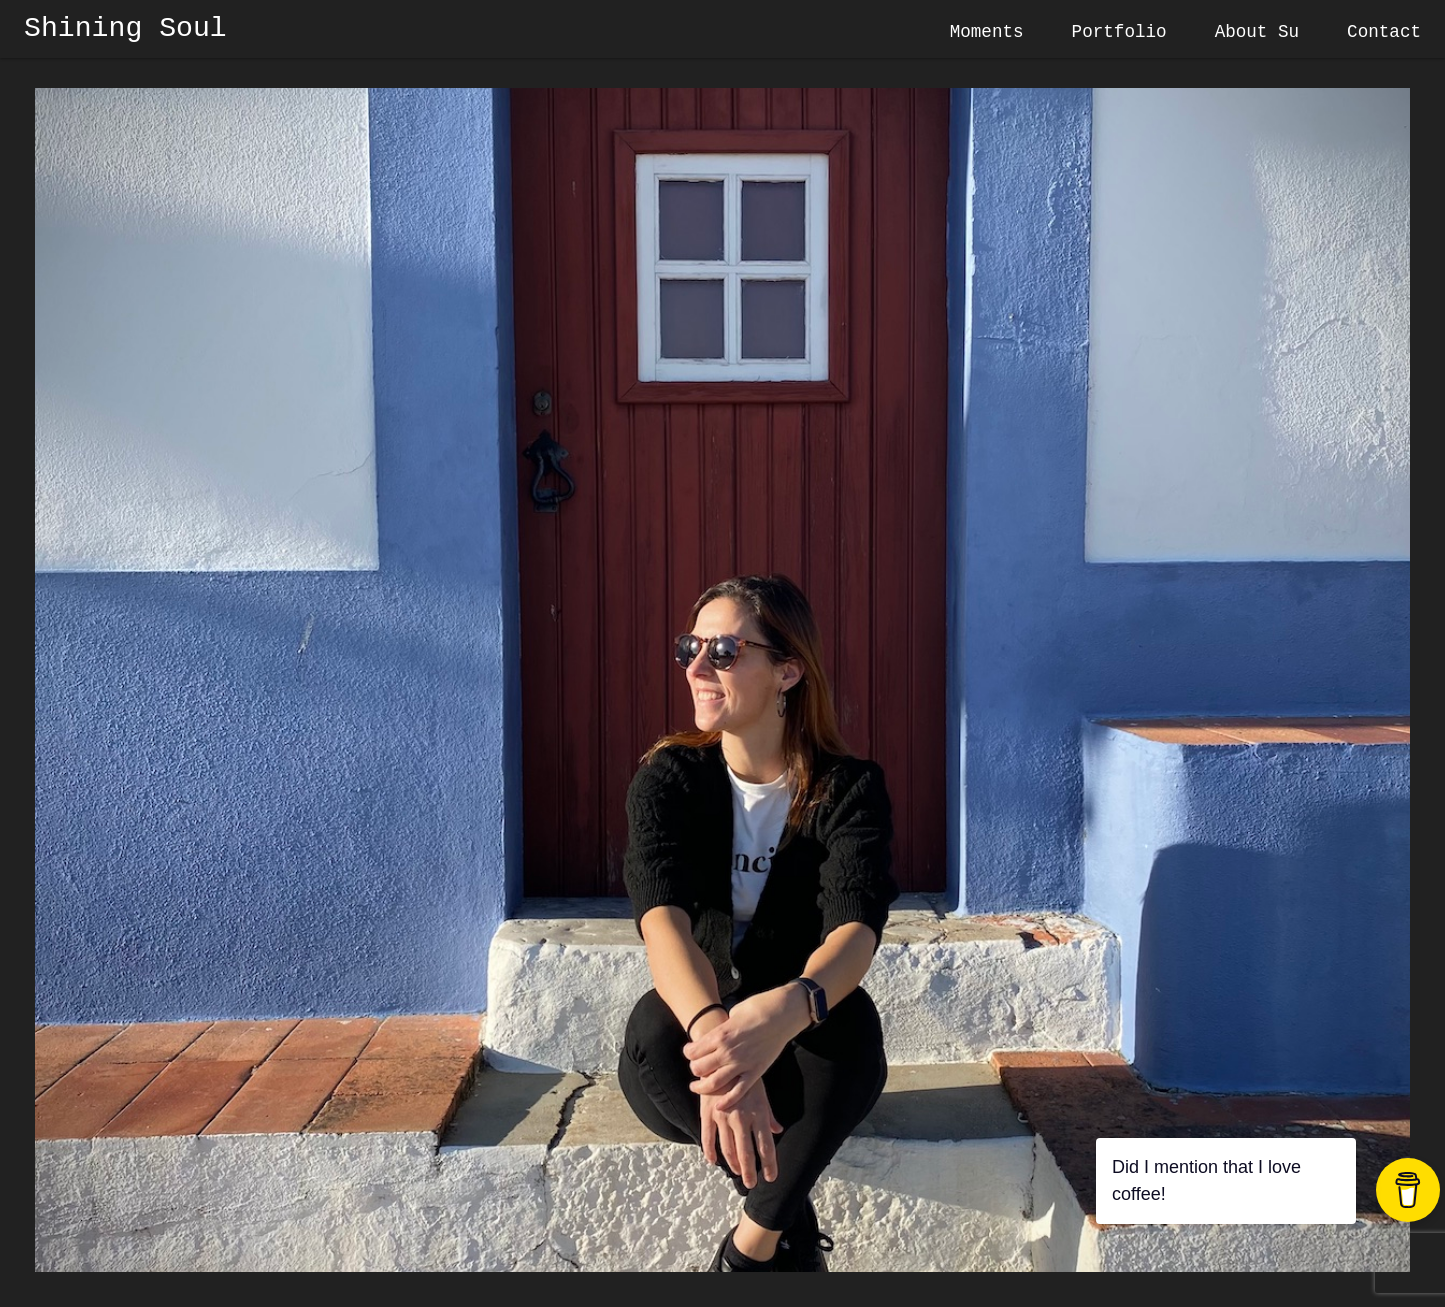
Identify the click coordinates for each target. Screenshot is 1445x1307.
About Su (1257, 32)
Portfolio (1119, 32)
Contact (1384, 32)
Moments (987, 32)
